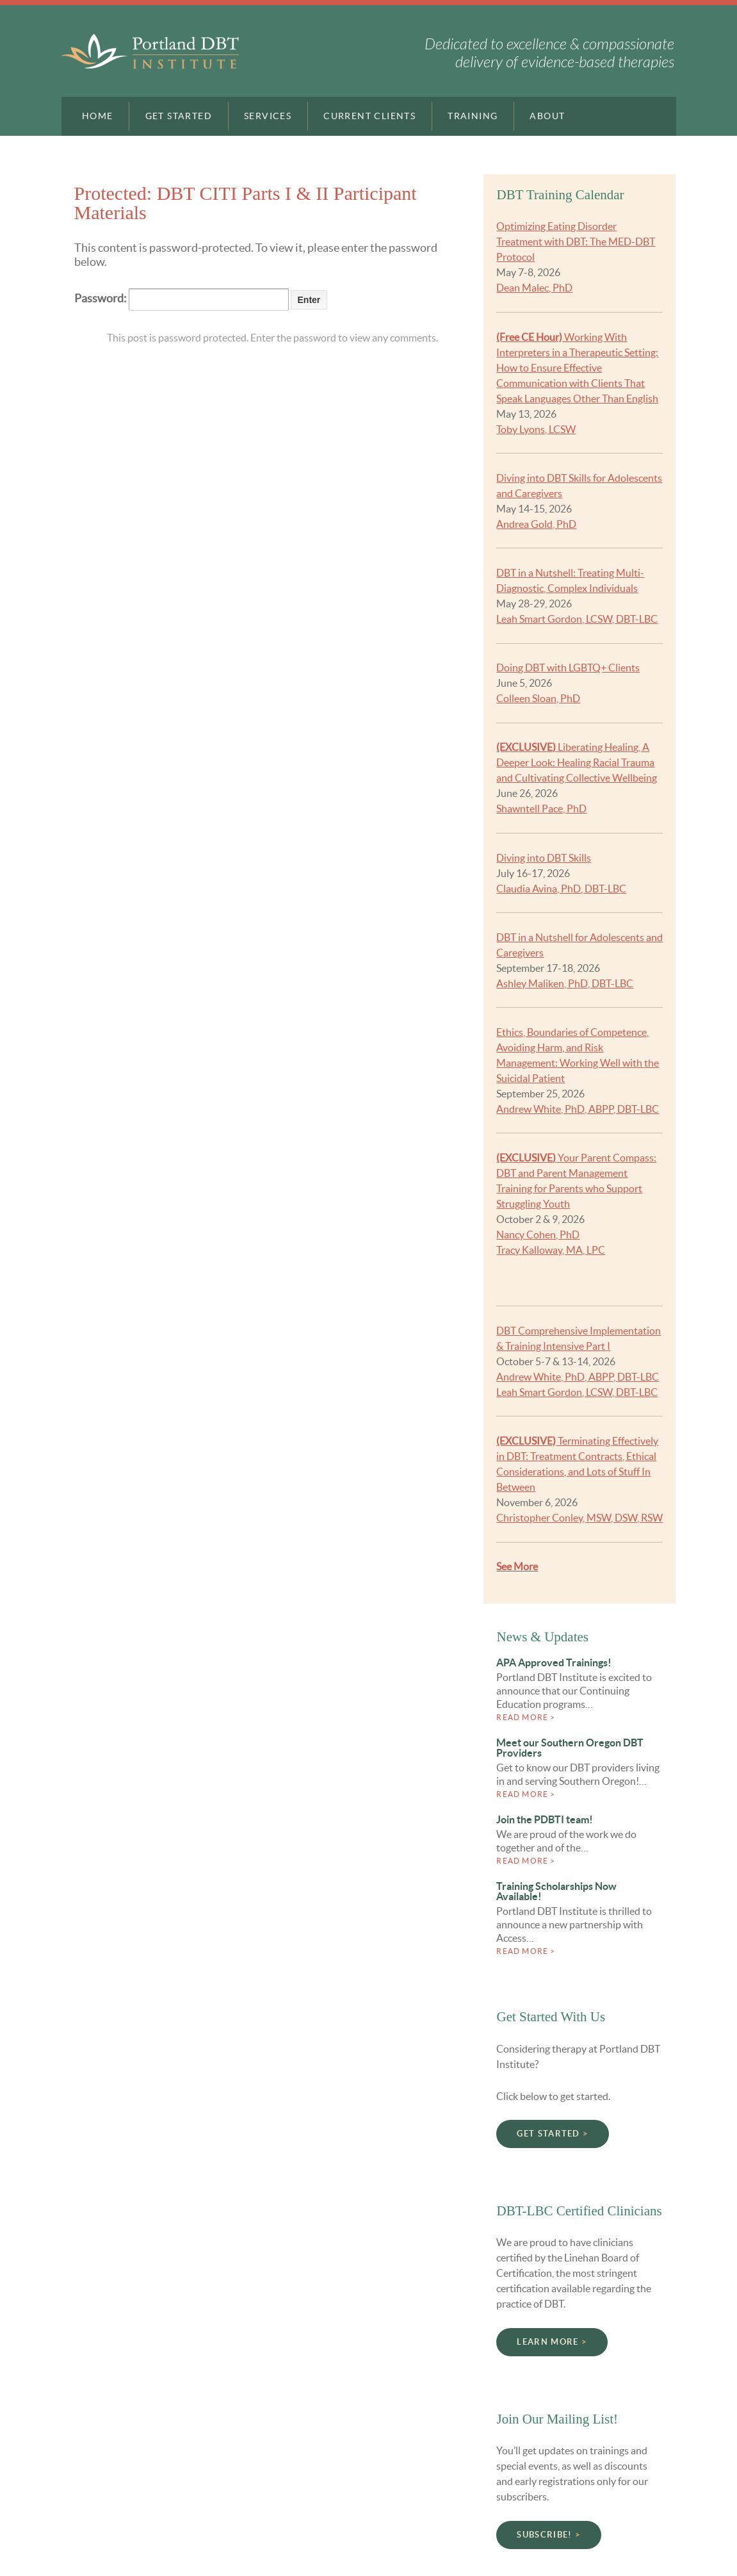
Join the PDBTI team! (544, 1819)
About (547, 116)
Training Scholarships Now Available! (556, 1891)
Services (267, 116)
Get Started (178, 116)
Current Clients (369, 116)
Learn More (547, 2342)
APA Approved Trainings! (553, 1662)
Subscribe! (544, 2534)
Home (97, 116)
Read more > (525, 1717)
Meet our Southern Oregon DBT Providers (570, 1747)
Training (473, 116)
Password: (181, 299)
